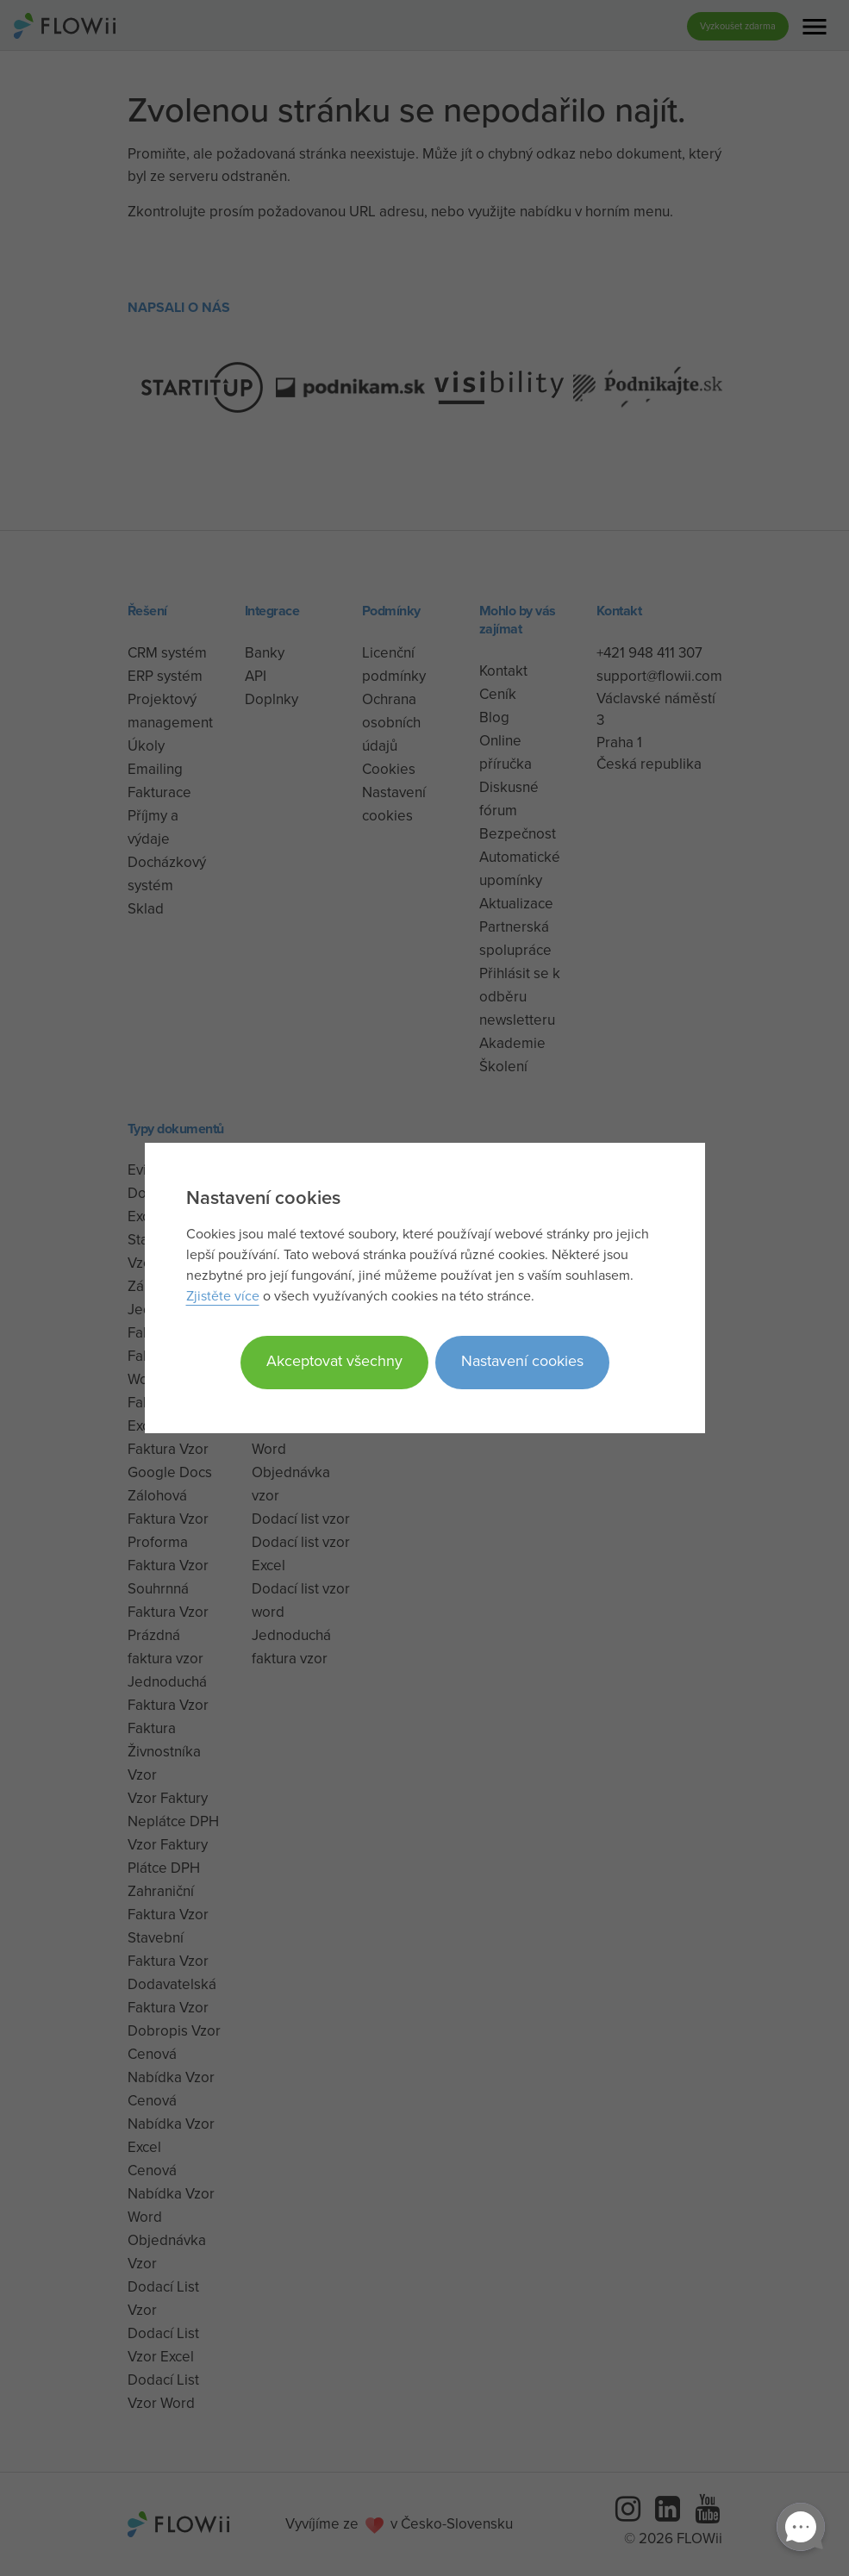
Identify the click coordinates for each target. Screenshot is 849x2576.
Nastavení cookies (522, 1360)
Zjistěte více (222, 1295)
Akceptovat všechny (334, 1360)
